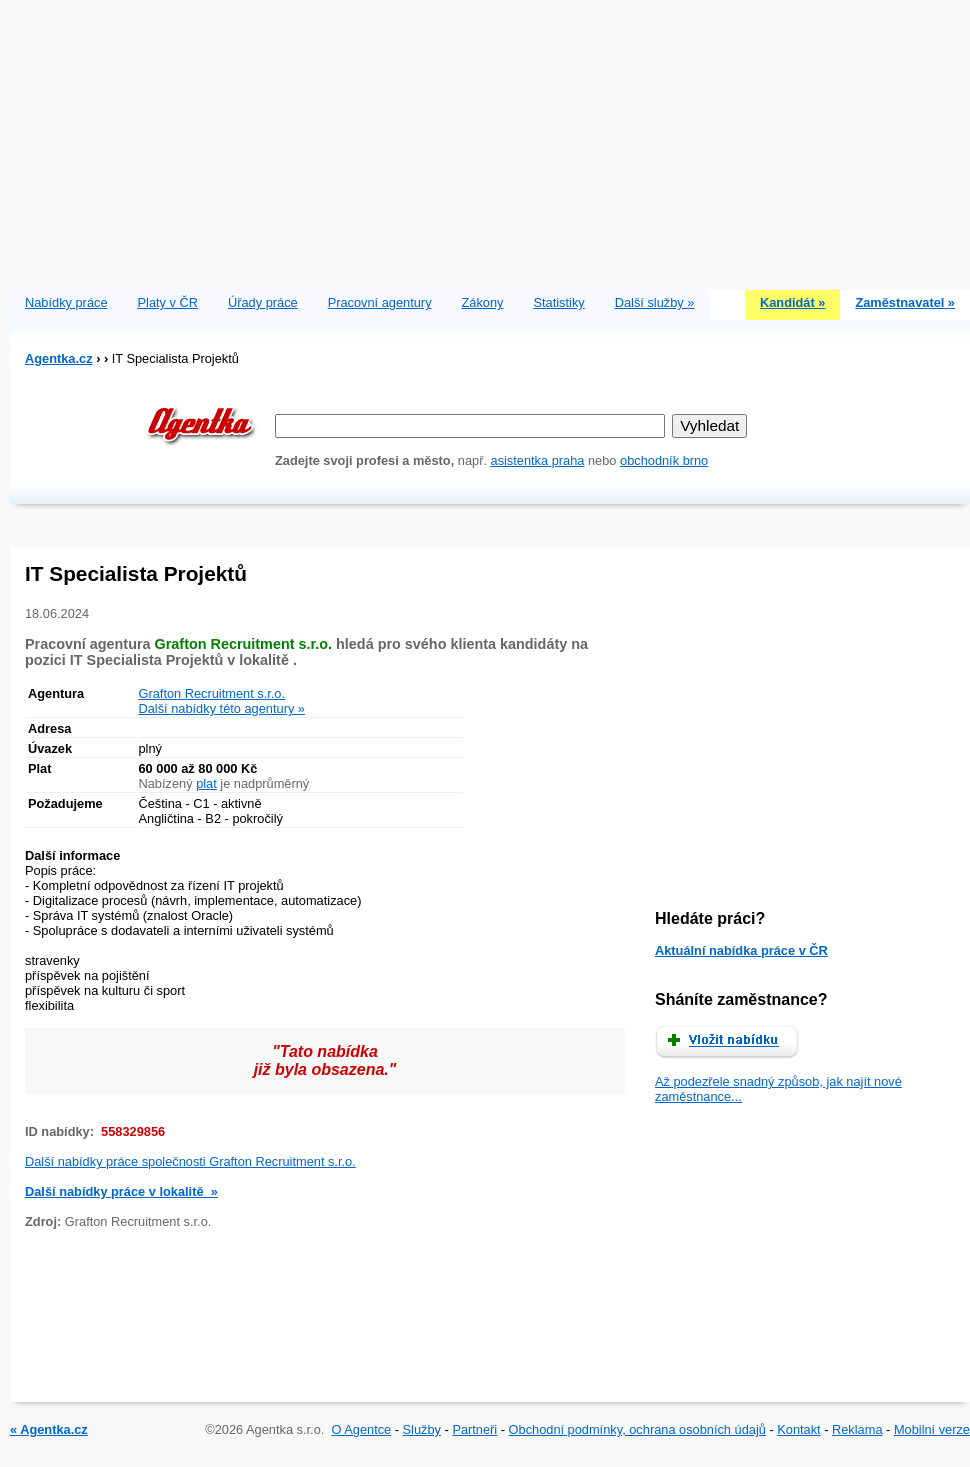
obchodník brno (664, 460)
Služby (422, 1429)
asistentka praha (538, 460)
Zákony (483, 302)
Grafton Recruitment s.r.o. (212, 693)
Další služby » (655, 302)
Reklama (857, 1429)
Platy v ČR (168, 302)
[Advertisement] (490, 140)
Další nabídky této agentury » (222, 708)
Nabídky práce (66, 302)
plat (206, 783)
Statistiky (559, 302)
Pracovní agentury (380, 302)
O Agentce (361, 1429)
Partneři (474, 1429)
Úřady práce (263, 302)
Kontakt (798, 1429)
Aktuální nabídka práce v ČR (741, 950)
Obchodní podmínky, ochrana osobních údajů (637, 1429)
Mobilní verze (932, 1429)
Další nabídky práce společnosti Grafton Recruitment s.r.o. (190, 1161)
